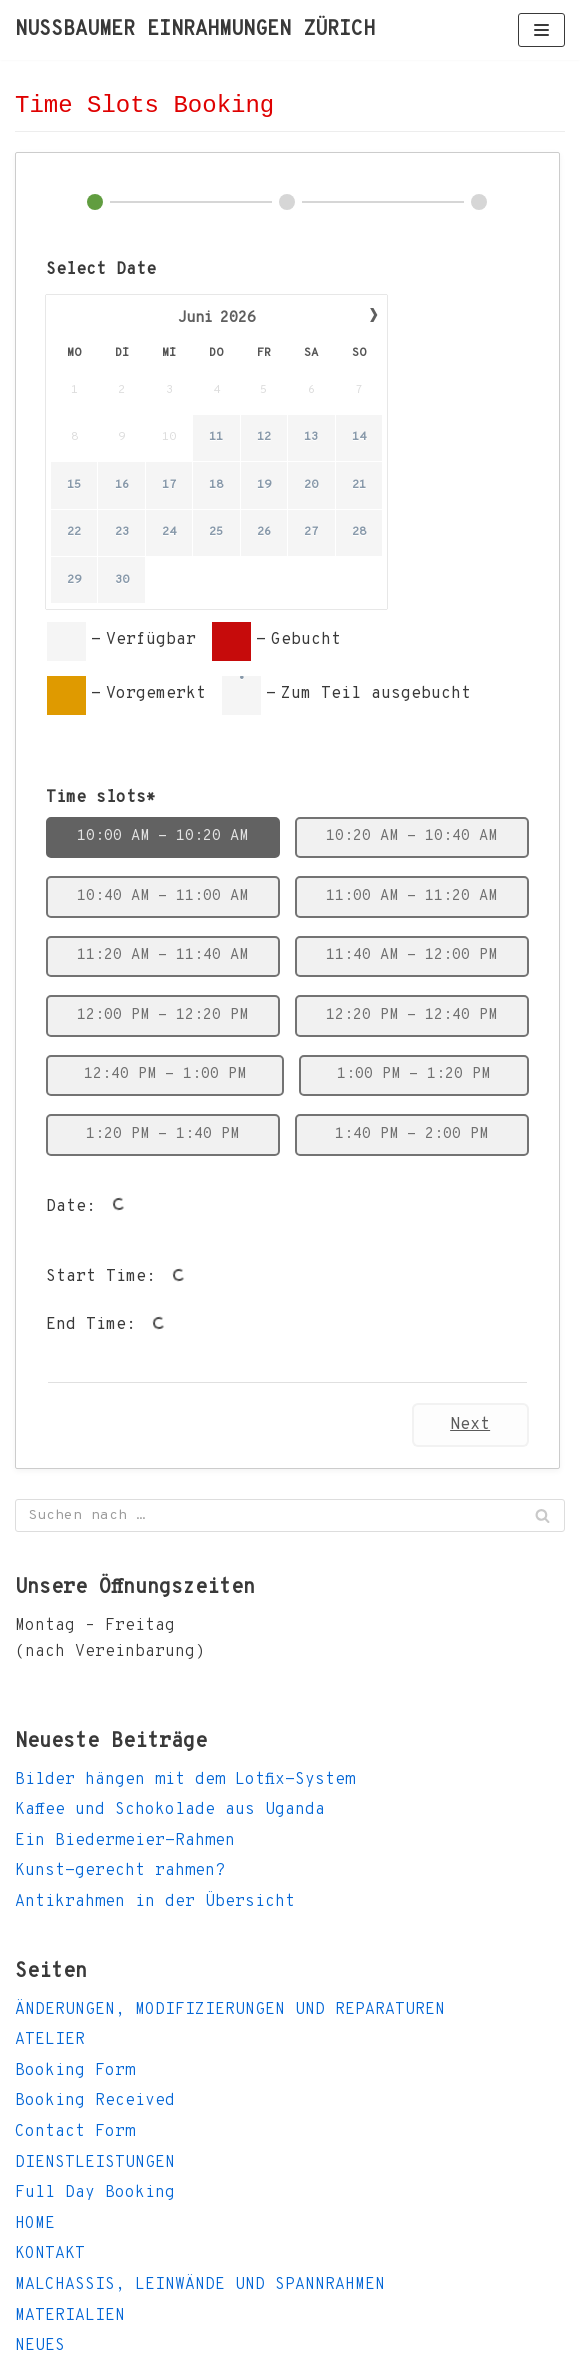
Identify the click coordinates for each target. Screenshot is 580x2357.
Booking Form (75, 2071)
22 (74, 533)
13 (311, 438)
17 (169, 485)
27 (311, 533)
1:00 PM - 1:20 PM (413, 1074)
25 (216, 533)
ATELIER (50, 2040)
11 (216, 438)
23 (122, 533)
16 (122, 485)
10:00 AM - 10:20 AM (162, 836)
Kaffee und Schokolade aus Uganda (170, 1810)
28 (359, 533)
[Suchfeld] (290, 1515)
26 (264, 533)
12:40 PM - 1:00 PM (165, 1074)
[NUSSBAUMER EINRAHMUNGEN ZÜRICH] (195, 30)
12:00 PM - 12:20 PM (162, 1015)
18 (216, 485)
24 (169, 533)
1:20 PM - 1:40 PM (162, 1134)
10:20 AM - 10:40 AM (411, 836)
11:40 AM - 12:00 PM (411, 955)
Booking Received (95, 2101)
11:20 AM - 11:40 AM (162, 955)
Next (470, 1424)
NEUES (40, 2346)
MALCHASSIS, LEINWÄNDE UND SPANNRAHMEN (200, 2285)
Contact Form (75, 2132)
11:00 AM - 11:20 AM (411, 896)
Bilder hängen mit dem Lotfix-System (185, 1780)
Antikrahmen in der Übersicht (155, 1902)
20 (311, 485)
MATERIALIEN (70, 2316)
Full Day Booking (95, 2193)
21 (359, 485)
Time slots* (101, 798)
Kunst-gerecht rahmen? (120, 1871)
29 (74, 580)
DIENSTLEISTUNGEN (95, 2163)
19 (264, 485)
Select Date (101, 270)
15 (74, 485)
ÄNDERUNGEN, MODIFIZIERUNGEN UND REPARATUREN (230, 2010)
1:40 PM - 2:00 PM (411, 1134)
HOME (35, 2224)
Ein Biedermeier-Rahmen (125, 1841)
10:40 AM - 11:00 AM (162, 896)
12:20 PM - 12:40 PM (411, 1015)
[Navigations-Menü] (541, 30)
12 (264, 438)
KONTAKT (50, 2254)
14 (359, 438)
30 (122, 580)
